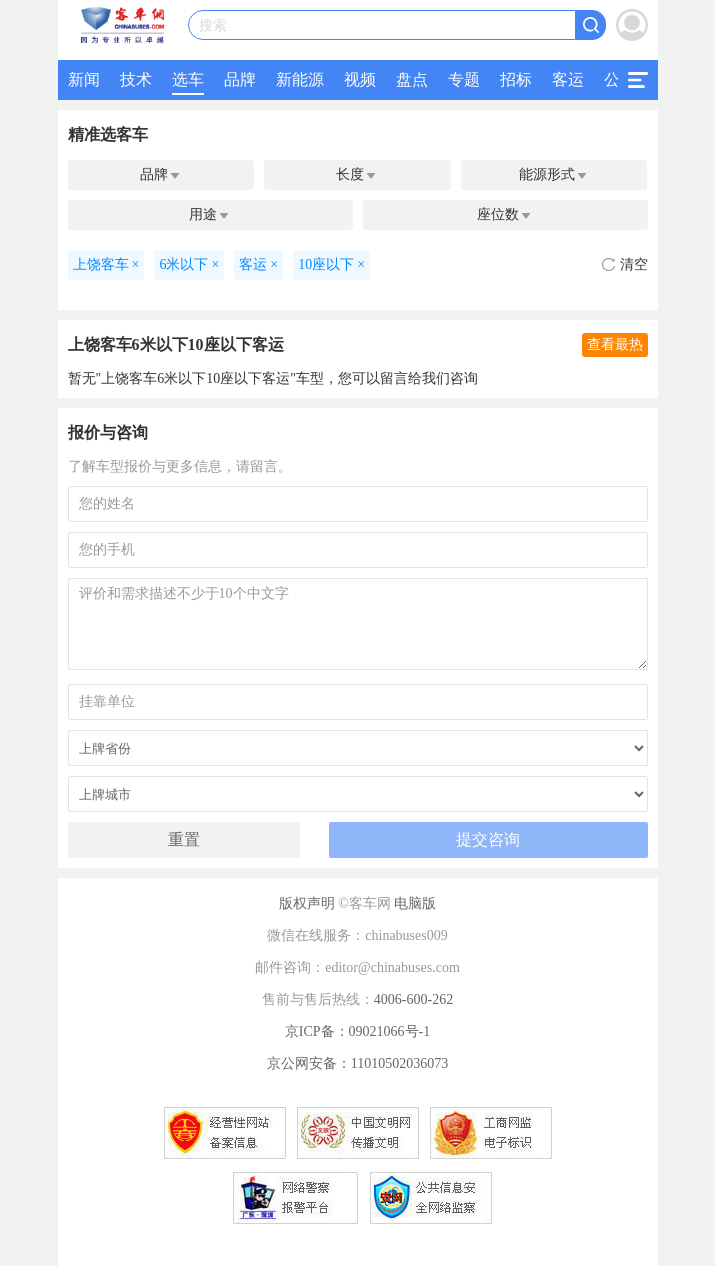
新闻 (84, 79)
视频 (360, 79)
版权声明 (307, 903)
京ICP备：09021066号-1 (357, 1031)
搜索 (213, 25)
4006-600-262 (413, 999)
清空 (625, 264)
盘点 (412, 79)
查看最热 (615, 344)
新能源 (300, 79)
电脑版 (415, 903)
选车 (188, 79)
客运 (568, 79)
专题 (464, 79)
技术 (136, 79)
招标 (516, 79)
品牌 (240, 79)
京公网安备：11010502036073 (357, 1063)
